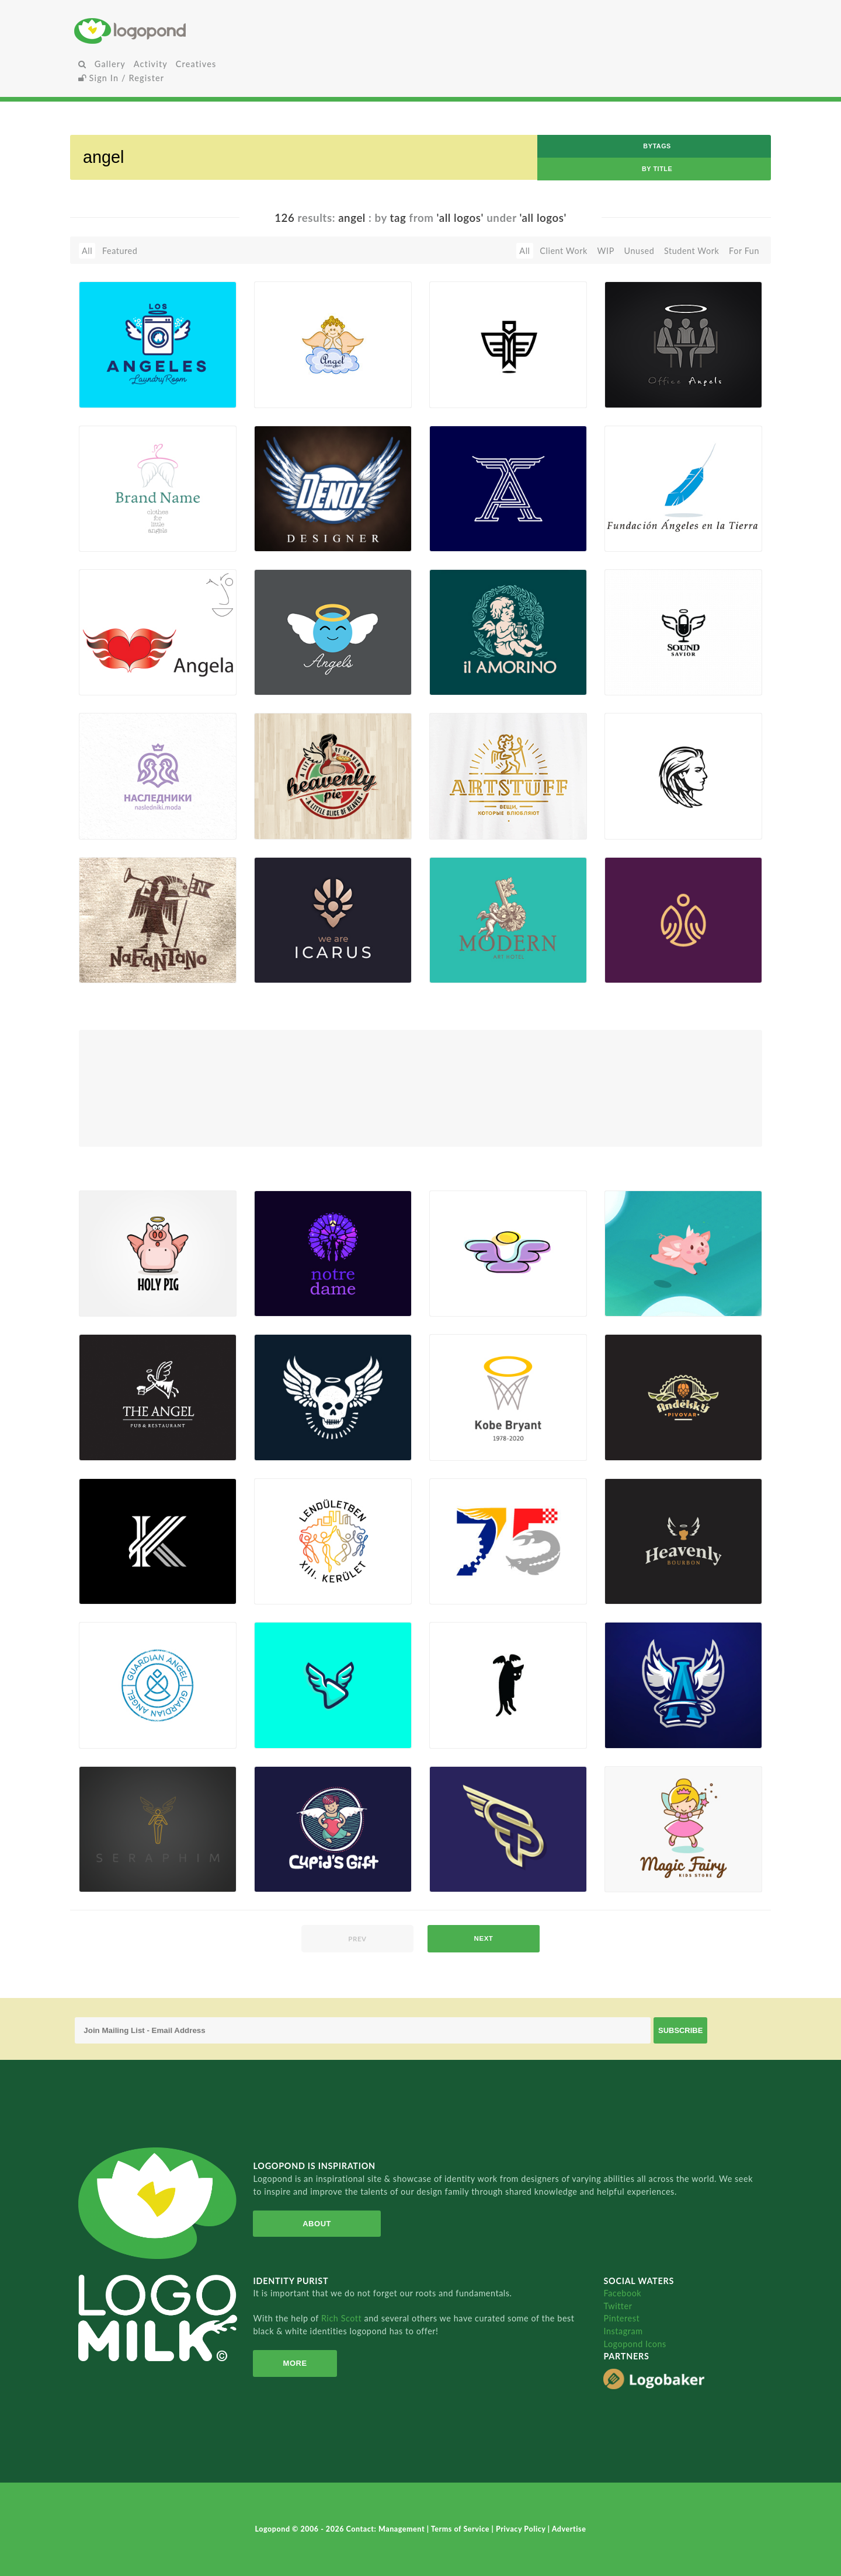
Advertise (569, 2529)
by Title (657, 168)
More (295, 2363)
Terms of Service (461, 2529)
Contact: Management (386, 2529)
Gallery (110, 64)
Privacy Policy (522, 2529)
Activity (151, 64)
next (484, 1938)
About (317, 2223)
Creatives (196, 64)
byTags (657, 145)
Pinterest (621, 2318)
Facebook (622, 2293)
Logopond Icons (634, 2344)
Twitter (617, 2306)
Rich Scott (342, 2318)
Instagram (622, 2331)
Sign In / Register (121, 78)
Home (189, 31)
